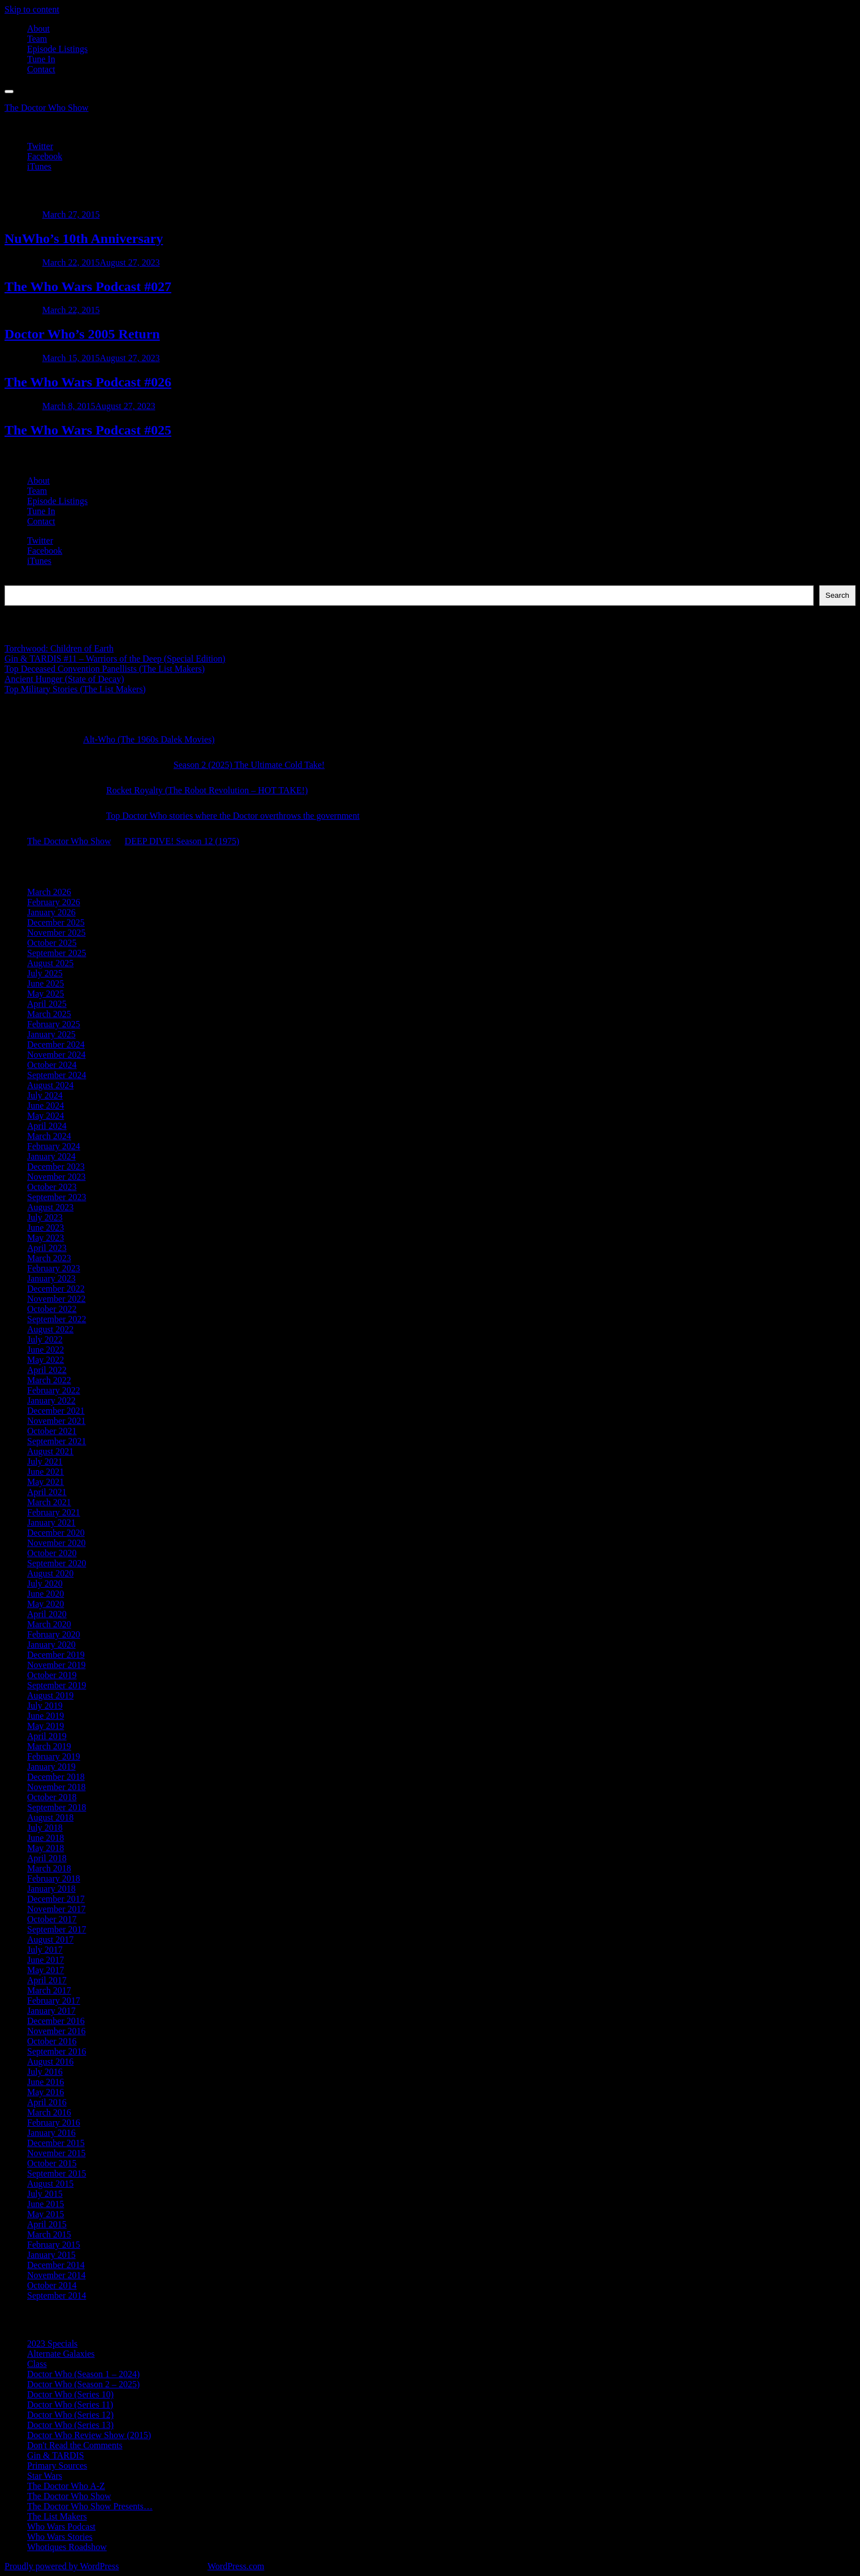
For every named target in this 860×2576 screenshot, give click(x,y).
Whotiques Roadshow (67, 2547)
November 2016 (56, 2031)
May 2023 (45, 1238)
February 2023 (53, 1268)
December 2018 (56, 1777)
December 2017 (56, 1899)
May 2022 (45, 1360)
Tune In (41, 59)
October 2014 (52, 2285)
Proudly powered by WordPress (62, 2566)
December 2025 (56, 922)
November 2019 (56, 1665)
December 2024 (56, 1044)
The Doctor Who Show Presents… (90, 2506)
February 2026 (53, 902)
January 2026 (51, 912)
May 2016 (45, 2092)
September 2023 (56, 1197)
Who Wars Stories (60, 2537)
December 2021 (56, 1410)
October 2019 (52, 1675)
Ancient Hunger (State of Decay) (64, 679)
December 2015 (56, 2143)
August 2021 (50, 1451)
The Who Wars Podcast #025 (88, 430)
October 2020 (52, 1553)
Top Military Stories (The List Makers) (75, 689)
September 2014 (56, 2295)
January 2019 (51, 1766)
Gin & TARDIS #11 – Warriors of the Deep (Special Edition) (115, 658)
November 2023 (56, 1176)
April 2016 (47, 2102)
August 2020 (50, 1573)
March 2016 (49, 2112)
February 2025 (53, 1024)
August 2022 (50, 1329)
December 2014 (56, 2265)
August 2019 (50, 1695)
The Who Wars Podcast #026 (88, 382)
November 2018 (56, 1787)
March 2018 (49, 1868)
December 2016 (56, 2021)
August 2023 (50, 1207)
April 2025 (47, 1004)
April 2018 (47, 1858)
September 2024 (56, 1075)
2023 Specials (52, 2343)
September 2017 (56, 1929)
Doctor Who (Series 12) (70, 2414)
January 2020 (51, 1644)
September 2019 (56, 1685)
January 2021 (51, 1522)
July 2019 (45, 1705)
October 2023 (52, 1187)
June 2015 (45, 2204)
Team (37, 39)
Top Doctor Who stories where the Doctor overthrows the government (233, 815)
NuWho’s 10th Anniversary (84, 238)
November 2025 (56, 932)
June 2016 (45, 2082)
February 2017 (53, 2000)
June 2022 (45, 1349)
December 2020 (56, 1532)
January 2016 (51, 2133)
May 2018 (45, 1848)
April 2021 (47, 1492)
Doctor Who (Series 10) (70, 2394)
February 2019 (53, 1756)
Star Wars (44, 2476)
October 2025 (52, 943)
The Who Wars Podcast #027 (88, 286)
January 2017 (51, 2010)
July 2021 (45, 1461)
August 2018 (50, 1817)
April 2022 (47, 1370)
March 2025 (49, 1014)
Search (17, 580)
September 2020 (56, 1563)
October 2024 (52, 1065)
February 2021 (53, 1512)
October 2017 (52, 1919)
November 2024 (56, 1054)
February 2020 (53, 1634)
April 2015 (47, 2224)
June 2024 (45, 1105)
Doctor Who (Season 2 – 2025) (83, 2384)
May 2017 (45, 1970)
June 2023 (45, 1227)
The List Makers (57, 2516)
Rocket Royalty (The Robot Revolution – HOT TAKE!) (207, 790)
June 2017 (45, 1960)
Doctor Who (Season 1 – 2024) (83, 2374)
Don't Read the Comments (75, 2445)
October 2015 (52, 2163)
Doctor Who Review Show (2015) (89, 2435)
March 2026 (49, 892)
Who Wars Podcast (61, 2526)
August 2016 (50, 2061)
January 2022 (51, 1400)
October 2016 (52, 2041)
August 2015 (50, 2183)
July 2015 (45, 2194)
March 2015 (49, 2234)
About (38, 28)
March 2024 (49, 1136)
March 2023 (49, 1258)
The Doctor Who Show (47, 107)
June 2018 (45, 1838)
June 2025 (45, 983)
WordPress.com (235, 2566)
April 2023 (47, 1248)
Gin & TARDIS (55, 2455)
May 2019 (45, 1726)
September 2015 (56, 2173)
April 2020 (47, 1614)
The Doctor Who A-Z (66, 2486)
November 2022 (56, 1299)
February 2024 (53, 1146)
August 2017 (50, 1939)
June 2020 (45, 1593)
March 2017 (49, 1990)
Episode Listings (57, 49)
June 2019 (45, 1716)
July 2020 (45, 1583)
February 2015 (53, 2244)
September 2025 (56, 953)
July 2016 (45, 2072)
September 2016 (56, 2051)
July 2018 (45, 1827)
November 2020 (56, 1543)
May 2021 (45, 1482)
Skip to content (32, 9)
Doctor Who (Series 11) (70, 2404)
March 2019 (49, 1746)
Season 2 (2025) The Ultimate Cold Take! (249, 765)
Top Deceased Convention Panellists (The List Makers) (105, 669)
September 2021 (56, 1441)
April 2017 (47, 1980)
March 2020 (49, 1624)
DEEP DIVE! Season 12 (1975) (182, 841)
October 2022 (52, 1309)
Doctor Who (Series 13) (70, 2425)
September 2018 (56, 1807)
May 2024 (45, 1115)
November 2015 (56, 2153)
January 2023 (51, 1278)
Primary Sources (57, 2465)
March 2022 (49, 1380)
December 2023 (56, 1166)
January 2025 (51, 1034)
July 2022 (45, 1339)
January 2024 (51, 1156)
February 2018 (53, 1878)
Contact (41, 69)
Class (37, 2364)
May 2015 (45, 2214)
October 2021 (52, 1431)
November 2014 (56, 2275)
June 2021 (45, 1471)
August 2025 (50, 963)
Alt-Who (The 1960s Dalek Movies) (149, 739)
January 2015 (51, 2255)
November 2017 (56, 1909)
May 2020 (45, 1604)
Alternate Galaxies (61, 2353)
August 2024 (50, 1085)
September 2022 (56, 1319)
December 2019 (56, 1655)
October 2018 (52, 1797)
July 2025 (45, 973)
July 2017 (45, 1949)
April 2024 (47, 1126)
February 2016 (53, 2122)
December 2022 (56, 1288)
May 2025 (45, 993)
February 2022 (53, 1390)
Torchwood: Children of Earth (59, 648)
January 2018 (51, 1888)
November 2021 (56, 1421)
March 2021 (49, 1502)
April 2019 (47, 1736)
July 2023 (45, 1217)
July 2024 (45, 1095)
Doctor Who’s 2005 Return (82, 334)
